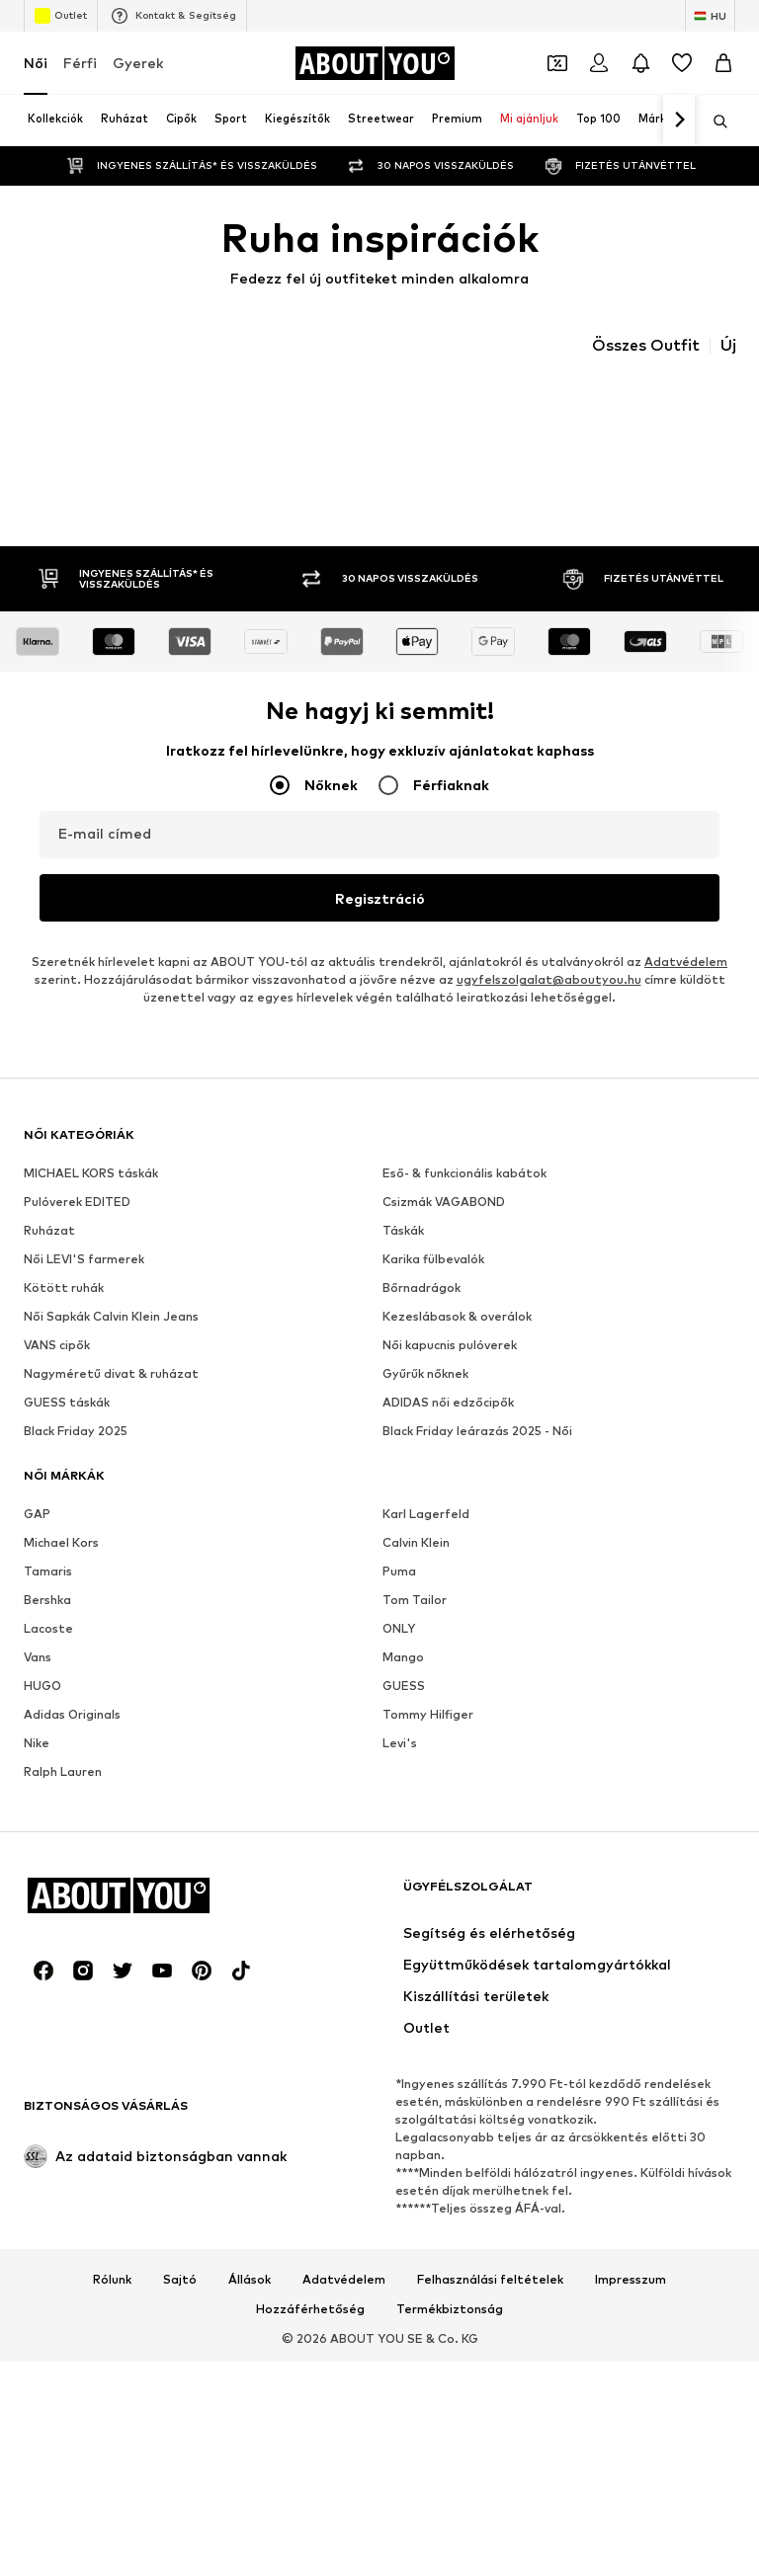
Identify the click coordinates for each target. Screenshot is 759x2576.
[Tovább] (679, 120)
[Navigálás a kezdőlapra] (374, 63)
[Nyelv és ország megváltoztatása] (710, 16)
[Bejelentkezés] (599, 63)
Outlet (61, 16)
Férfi (80, 62)
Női (35, 62)
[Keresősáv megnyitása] (713, 121)
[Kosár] (723, 63)
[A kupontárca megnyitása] (557, 63)
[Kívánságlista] (682, 63)
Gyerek (138, 62)
